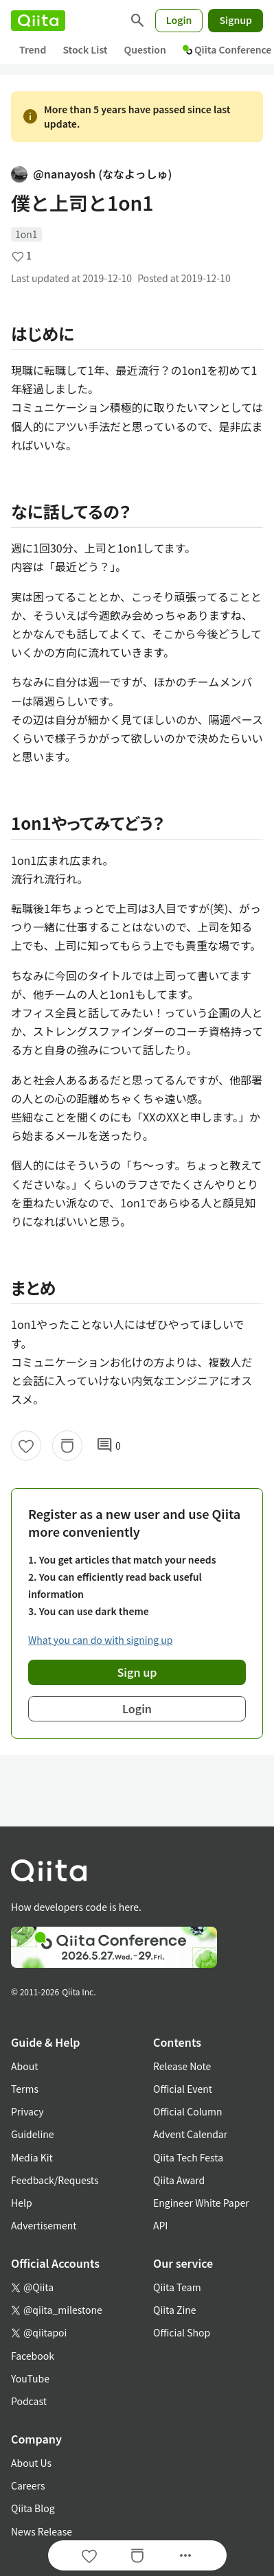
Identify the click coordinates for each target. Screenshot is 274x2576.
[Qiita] (38, 20)
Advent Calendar (190, 2134)
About (24, 2066)
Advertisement (44, 2225)
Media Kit (32, 2157)
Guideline (32, 2134)
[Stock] (67, 1445)
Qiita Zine (174, 2310)
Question (145, 49)
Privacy (27, 2111)
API (160, 2225)
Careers (28, 2485)
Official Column (187, 2111)
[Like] (26, 1445)
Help (21, 2202)
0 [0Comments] (108, 1445)
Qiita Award (179, 2180)
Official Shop (181, 2332)
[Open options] (185, 2555)
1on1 (26, 234)
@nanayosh (91, 174)
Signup (235, 20)
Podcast (29, 2401)
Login (179, 20)
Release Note (182, 2066)
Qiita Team (177, 2287)
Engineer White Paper (201, 2202)
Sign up (137, 1672)
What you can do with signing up (100, 1640)
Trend (32, 49)
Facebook (32, 2356)
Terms (24, 2089)
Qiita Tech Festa (188, 2157)
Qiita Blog (33, 2508)
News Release (41, 2531)
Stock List (84, 49)
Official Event (182, 2089)
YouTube (30, 2378)
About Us (31, 2463)
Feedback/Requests (55, 2180)
